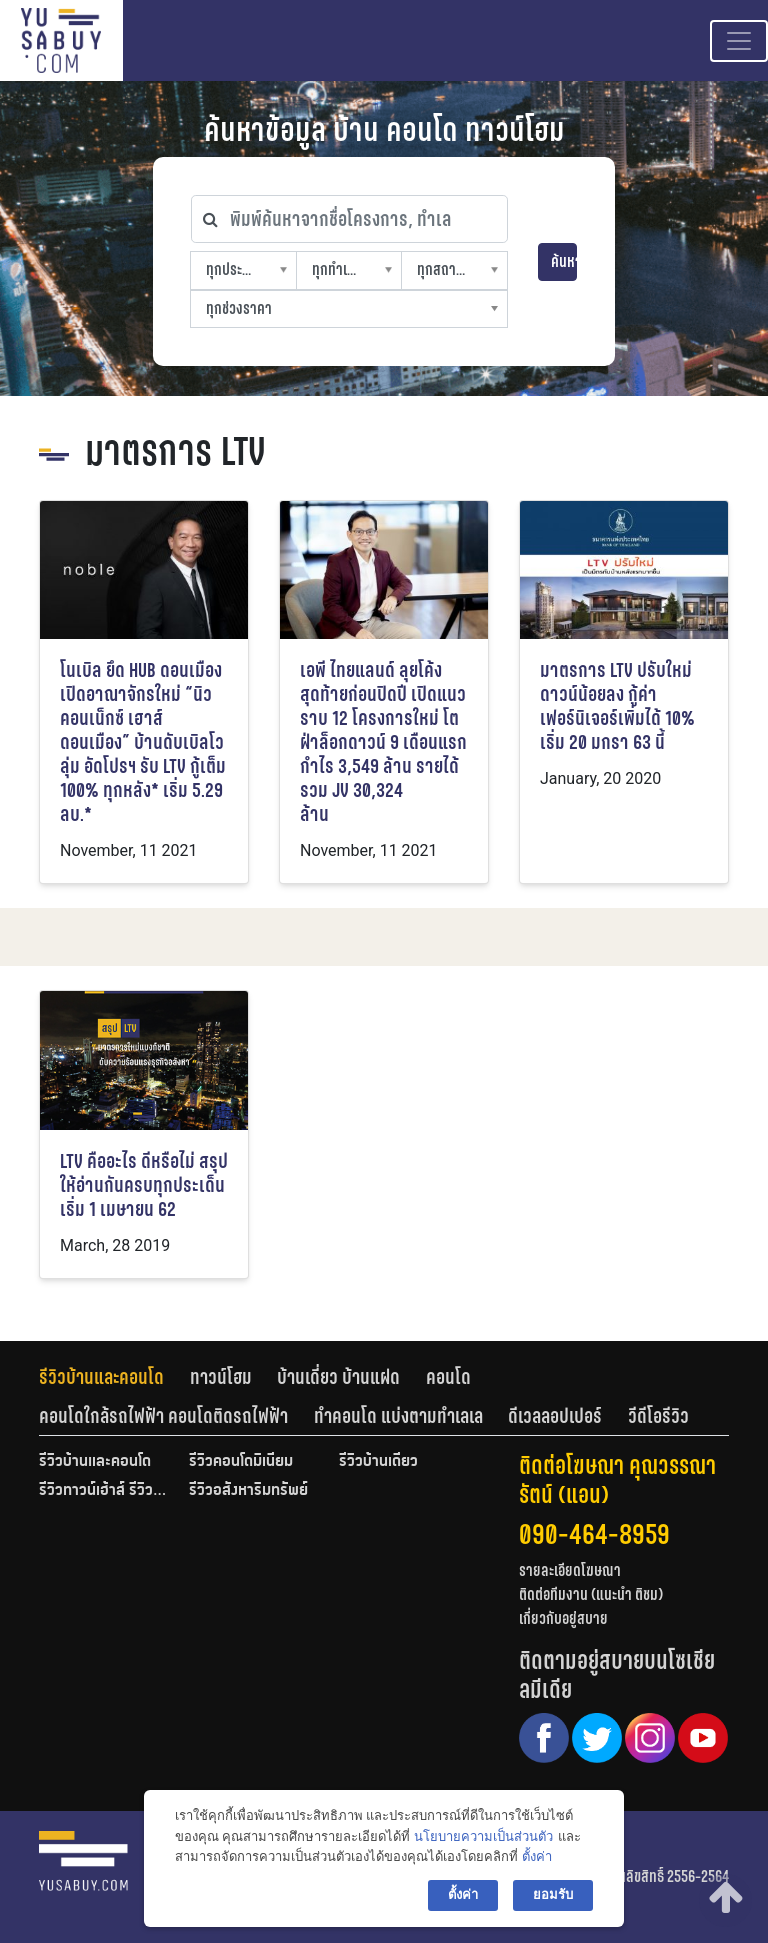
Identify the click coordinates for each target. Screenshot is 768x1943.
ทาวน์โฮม (221, 1377)
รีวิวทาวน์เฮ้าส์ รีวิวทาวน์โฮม (104, 1491)
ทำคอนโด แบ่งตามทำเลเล (398, 1416)
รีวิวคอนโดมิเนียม (241, 1462)
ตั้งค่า (537, 1856)
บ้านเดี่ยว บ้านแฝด (338, 1377)
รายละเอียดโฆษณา (570, 1570)
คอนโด (448, 1377)
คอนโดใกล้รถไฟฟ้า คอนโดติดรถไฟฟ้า (163, 1416)
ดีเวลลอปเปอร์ (555, 1416)
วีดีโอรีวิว (658, 1416)
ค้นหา (564, 261)
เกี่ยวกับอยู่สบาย (563, 1618)
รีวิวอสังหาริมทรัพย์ (248, 1491)
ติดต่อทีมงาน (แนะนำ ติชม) (591, 1594)
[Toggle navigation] (739, 41)
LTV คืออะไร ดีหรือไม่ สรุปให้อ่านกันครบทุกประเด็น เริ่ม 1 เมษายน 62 (144, 1185)
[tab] (114, 1377)
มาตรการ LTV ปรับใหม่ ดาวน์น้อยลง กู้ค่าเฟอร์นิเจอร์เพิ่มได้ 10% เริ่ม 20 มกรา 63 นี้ (617, 706)
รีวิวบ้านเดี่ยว (378, 1462)
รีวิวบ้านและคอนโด (101, 1377)
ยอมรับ (553, 1894)
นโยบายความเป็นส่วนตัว (483, 1836)
